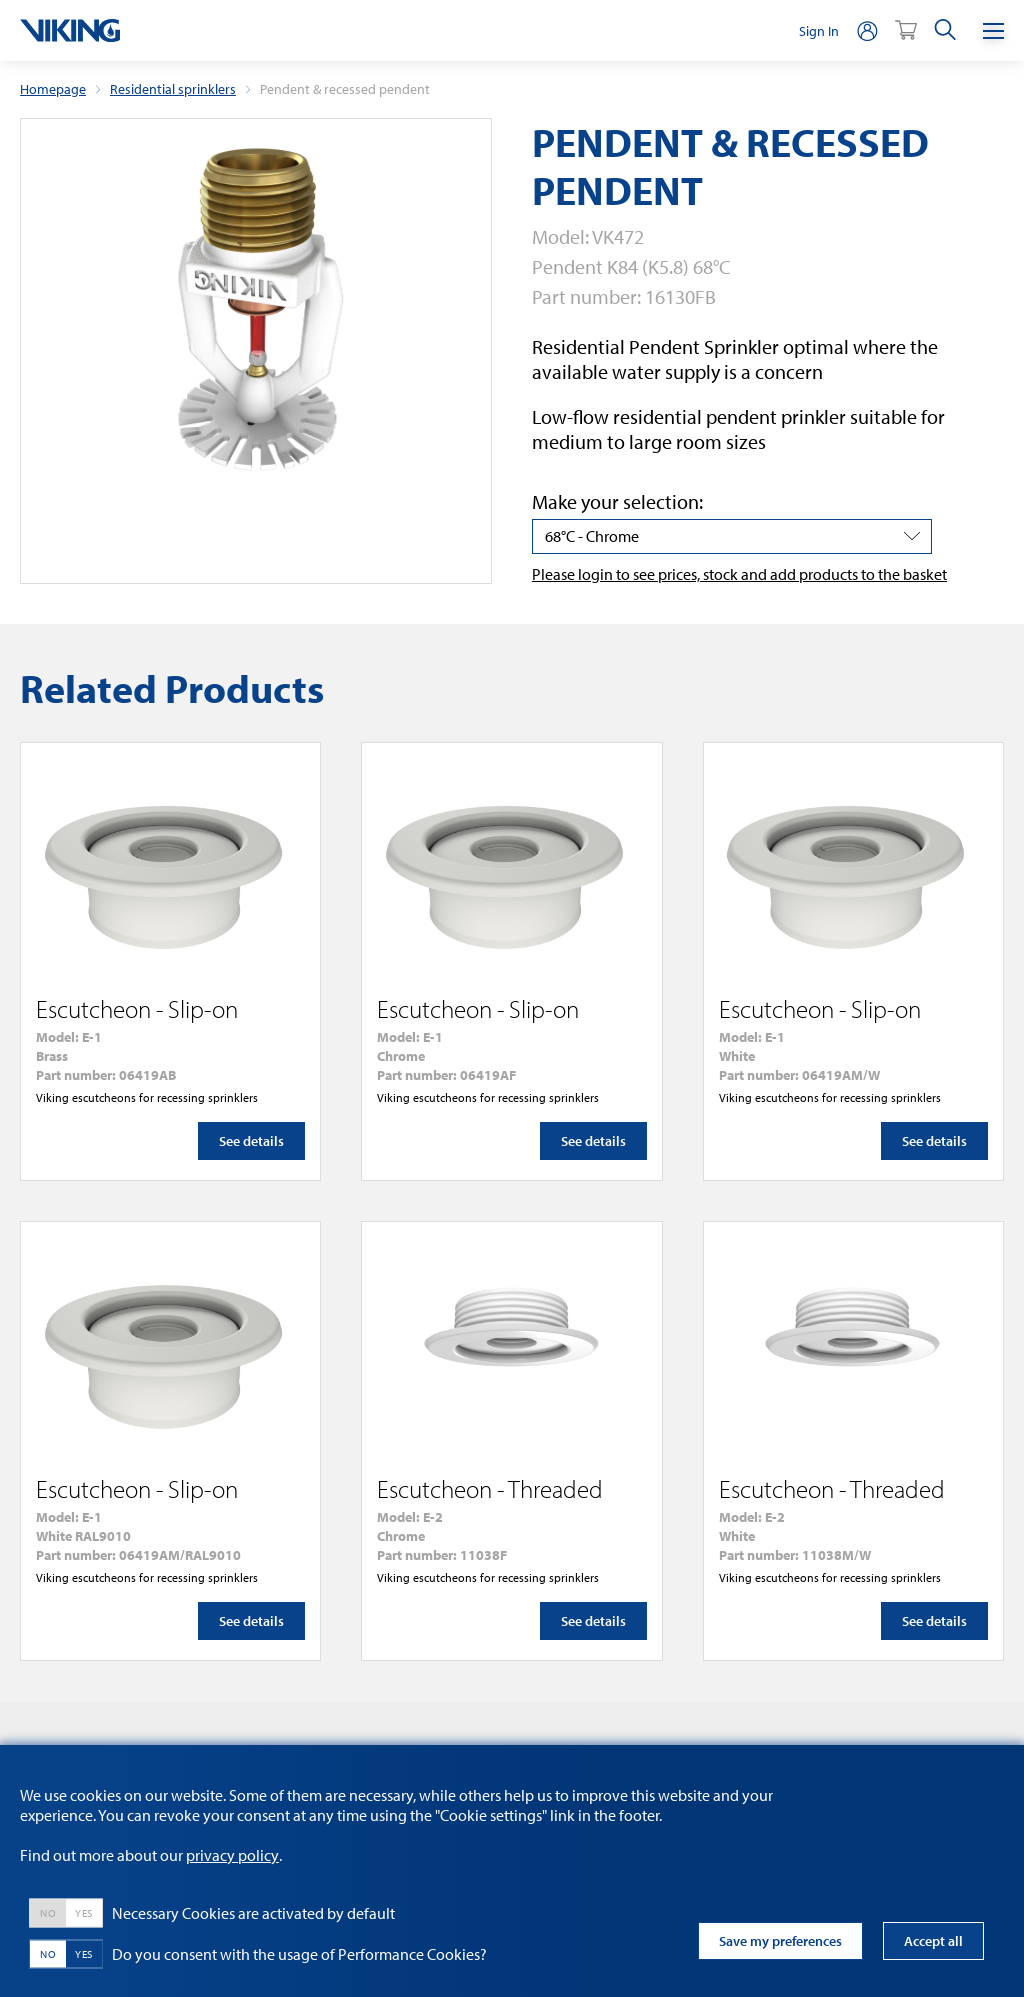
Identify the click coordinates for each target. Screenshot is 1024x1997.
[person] (867, 30)
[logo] (70, 30)
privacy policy (232, 1855)
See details (251, 1141)
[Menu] (993, 30)
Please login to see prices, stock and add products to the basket (739, 574)
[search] (945, 30)
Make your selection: (617, 501)
